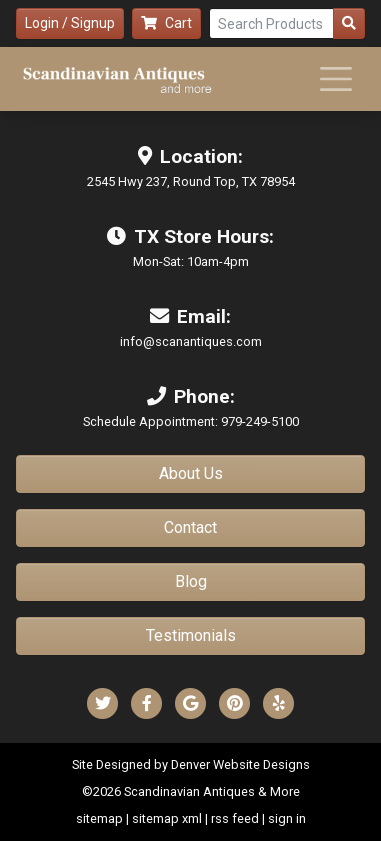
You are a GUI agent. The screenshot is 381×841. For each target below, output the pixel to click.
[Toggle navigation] (336, 79)
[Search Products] (271, 23)
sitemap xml (167, 818)
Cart (166, 23)
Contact (190, 527)
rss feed (235, 818)
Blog (191, 581)
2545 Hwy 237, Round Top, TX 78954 (191, 181)
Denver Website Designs (240, 764)
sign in (287, 818)
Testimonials (191, 635)
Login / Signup (70, 23)
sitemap (99, 818)
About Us (191, 473)
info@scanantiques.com (191, 341)
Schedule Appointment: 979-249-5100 (191, 421)
